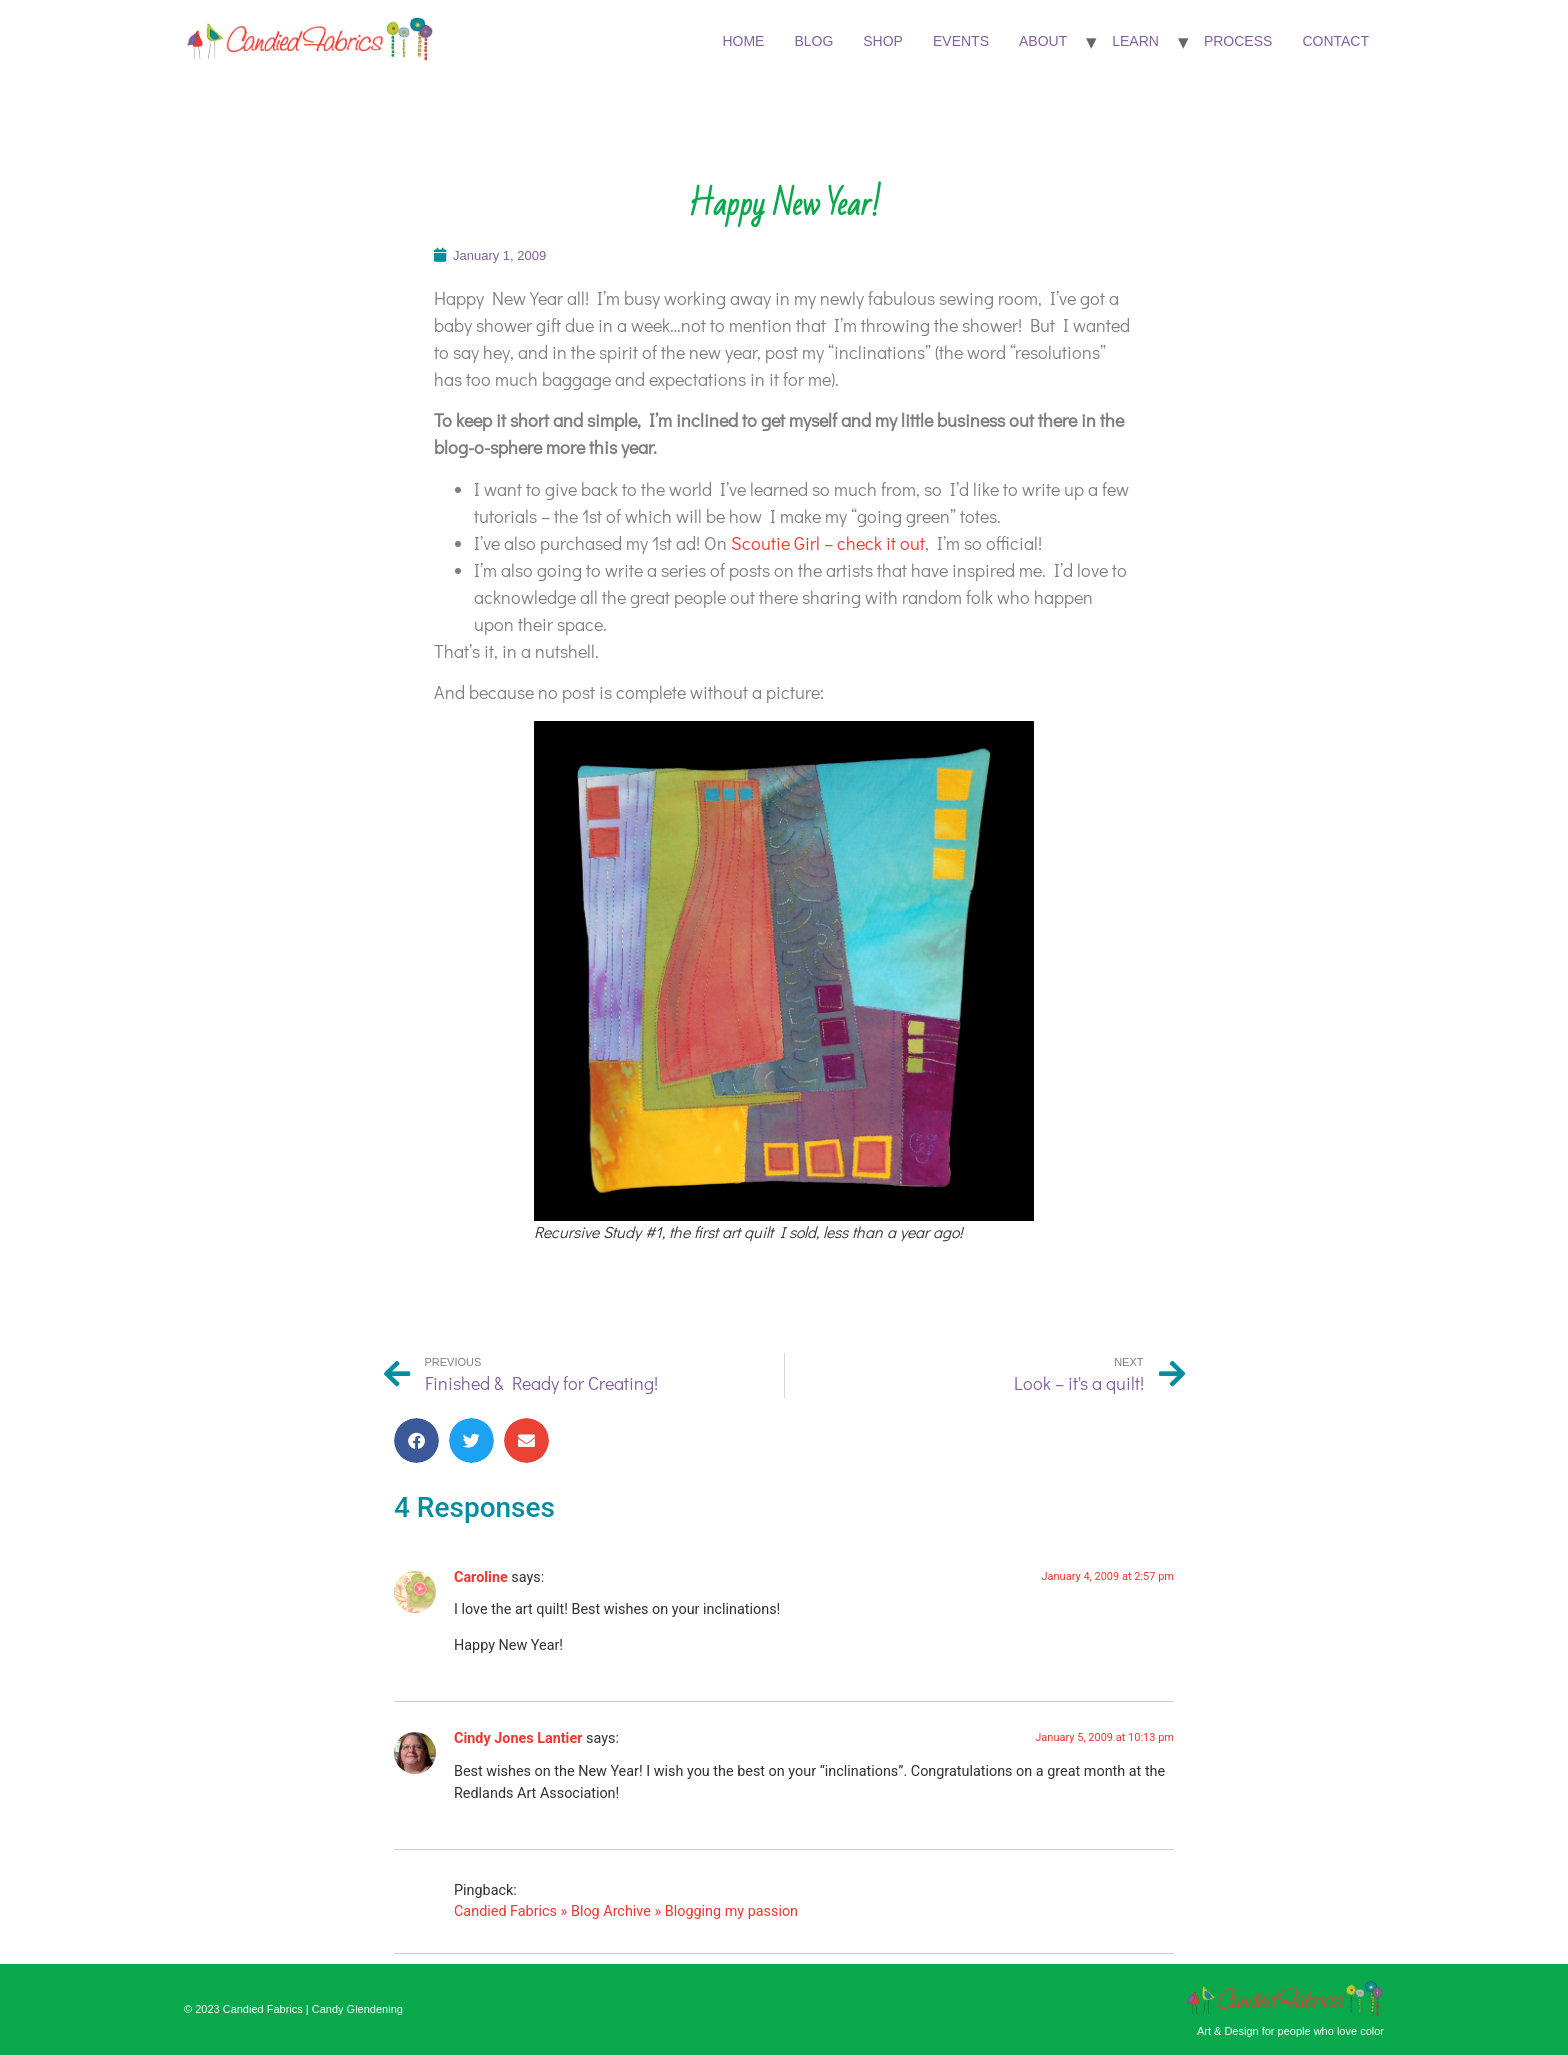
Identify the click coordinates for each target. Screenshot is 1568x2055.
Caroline (481, 1577)
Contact (1335, 41)
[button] (416, 1440)
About (1043, 41)
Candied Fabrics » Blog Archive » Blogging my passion (626, 1911)
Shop (883, 41)
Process (1238, 41)
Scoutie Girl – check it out (828, 543)
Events (961, 41)
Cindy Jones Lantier (518, 1738)
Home (743, 41)
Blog (813, 41)
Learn (1135, 41)
